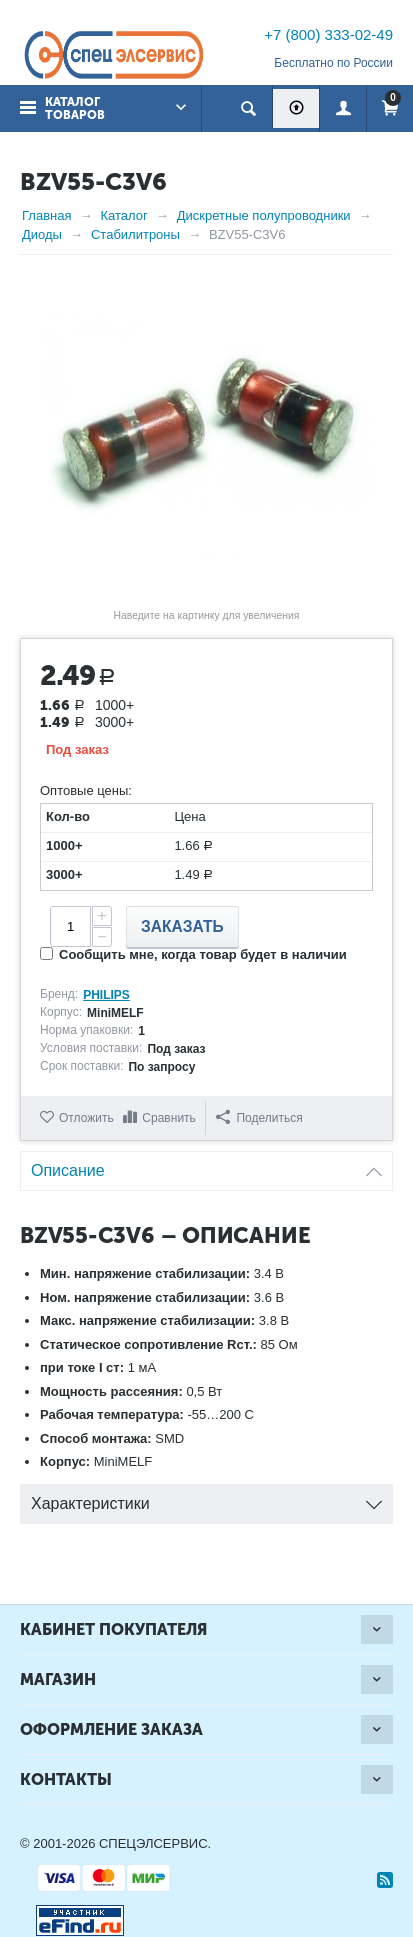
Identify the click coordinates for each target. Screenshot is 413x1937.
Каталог (123, 215)
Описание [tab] (206, 1165)
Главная (46, 215)
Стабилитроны (135, 234)
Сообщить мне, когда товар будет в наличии (193, 954)
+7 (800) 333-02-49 (328, 34)
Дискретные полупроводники (264, 215)
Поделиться (259, 1117)
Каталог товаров (75, 108)
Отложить (86, 1118)
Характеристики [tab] (206, 1498)
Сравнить (168, 1118)
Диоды (42, 234)
